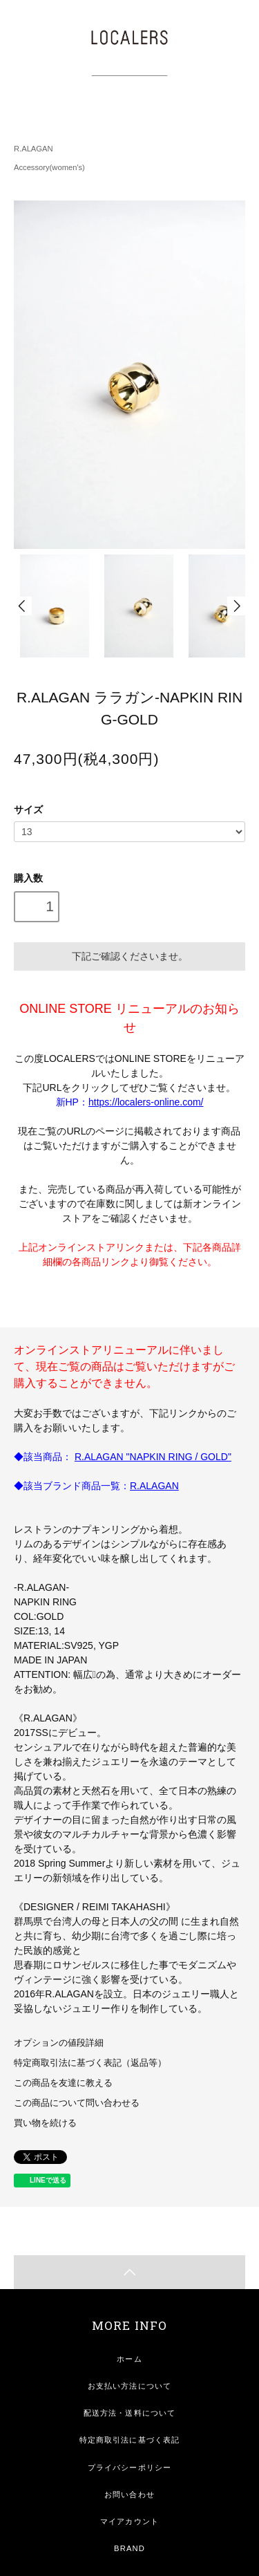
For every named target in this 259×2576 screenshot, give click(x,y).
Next (236, 606)
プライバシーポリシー (129, 2467)
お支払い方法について (129, 2386)
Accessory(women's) (49, 167)
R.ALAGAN (33, 148)
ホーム (129, 2359)
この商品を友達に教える (63, 2083)
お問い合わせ (129, 2494)
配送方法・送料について (129, 2413)
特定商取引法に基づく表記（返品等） (90, 2063)
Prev (23, 606)
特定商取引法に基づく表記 (129, 2440)
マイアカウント (129, 2521)
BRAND (129, 2548)
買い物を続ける (45, 2123)
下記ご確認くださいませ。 (130, 956)
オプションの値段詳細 (59, 2043)
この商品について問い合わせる (77, 2103)
